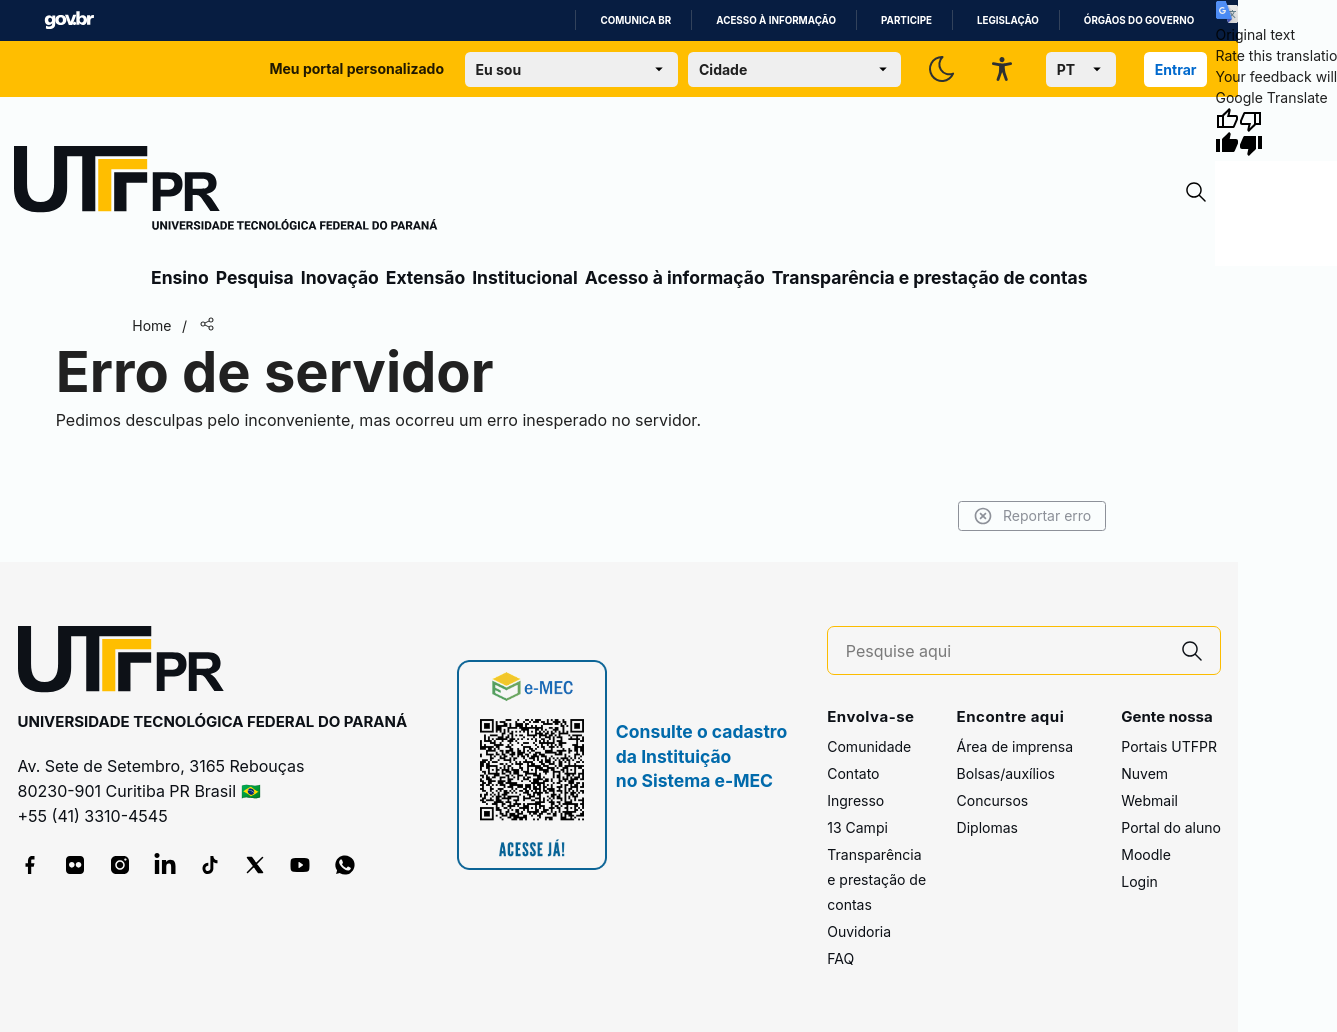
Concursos (993, 800)
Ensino (180, 277)
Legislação (1008, 20)
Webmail (1149, 800)
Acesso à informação (776, 20)
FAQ (840, 958)
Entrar (1176, 69)
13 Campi (857, 827)
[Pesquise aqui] (1005, 651)
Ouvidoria (859, 931)
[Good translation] (1227, 132)
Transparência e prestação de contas (930, 277)
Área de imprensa (1015, 746)
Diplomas (987, 827)
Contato (853, 773)
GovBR (69, 20)
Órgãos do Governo (1139, 20)
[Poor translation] (1251, 132)
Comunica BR (635, 20)
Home (151, 325)
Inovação (340, 277)
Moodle (1146, 854)
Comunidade (869, 746)
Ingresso (855, 800)
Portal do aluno (1171, 827)
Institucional (525, 277)
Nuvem (1144, 773)
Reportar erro (1032, 516)
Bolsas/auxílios (1006, 773)
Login (1139, 881)
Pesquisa (255, 277)
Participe (906, 20)
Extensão (425, 277)
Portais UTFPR (1169, 746)
